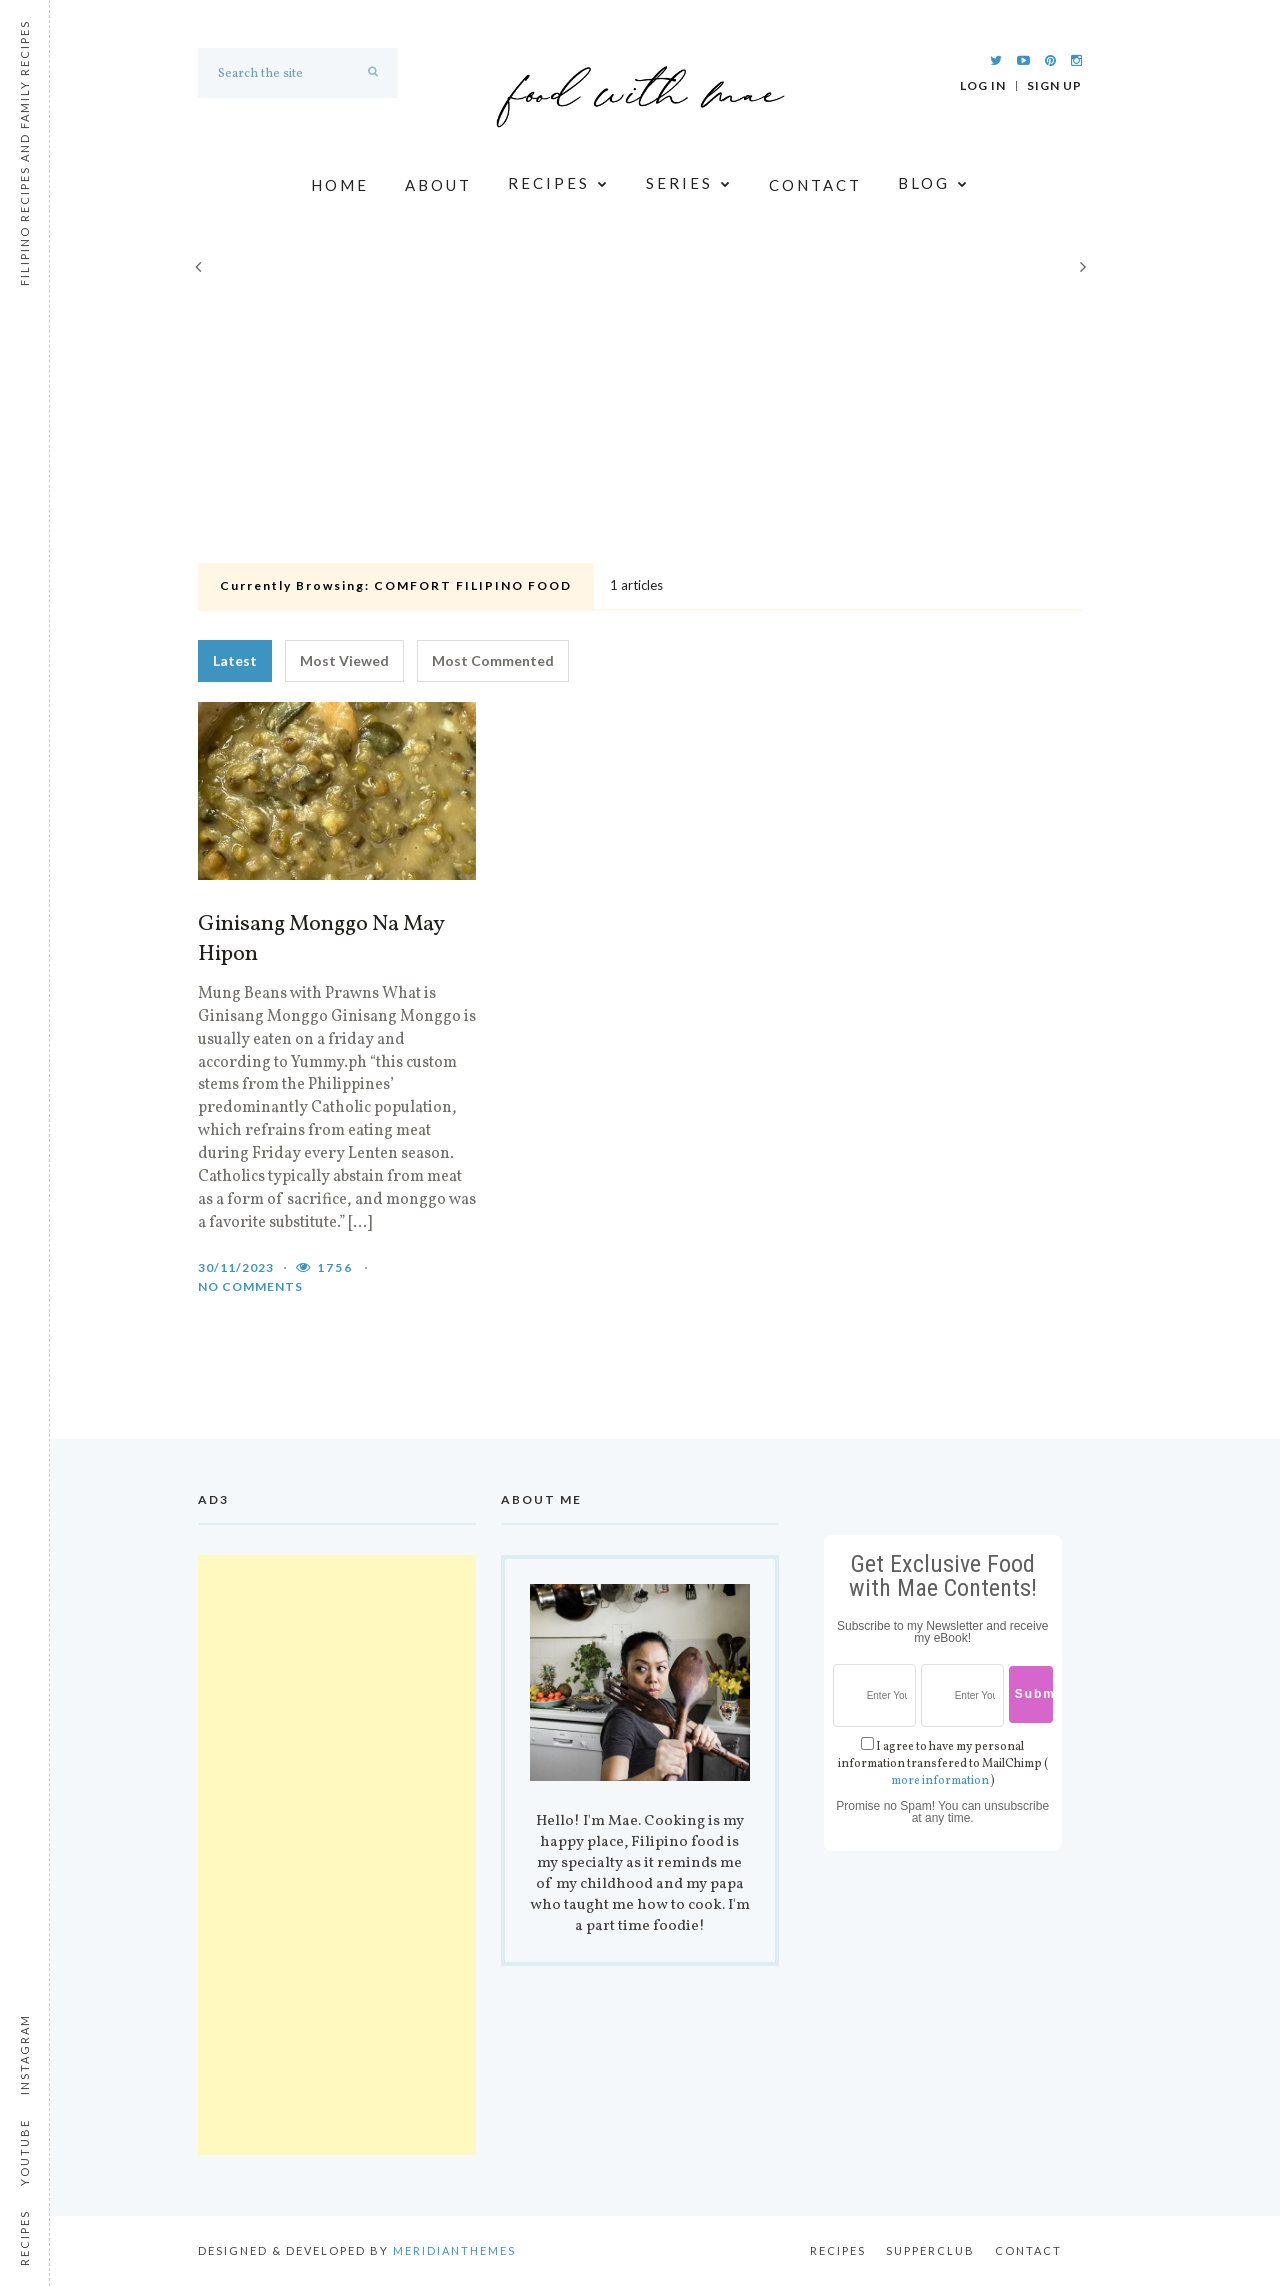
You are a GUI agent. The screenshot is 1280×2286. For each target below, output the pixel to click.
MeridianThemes (454, 2250)
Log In (983, 86)
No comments (250, 1286)
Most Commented (493, 660)
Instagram (24, 2054)
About (438, 185)
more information (940, 1781)
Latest (235, 660)
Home (340, 185)
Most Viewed (344, 660)
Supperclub (930, 2250)
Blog (934, 184)
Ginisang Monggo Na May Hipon (321, 940)
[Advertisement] (640, 406)
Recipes (559, 184)
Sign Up (1054, 86)
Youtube (24, 2152)
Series (689, 184)
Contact (815, 185)
